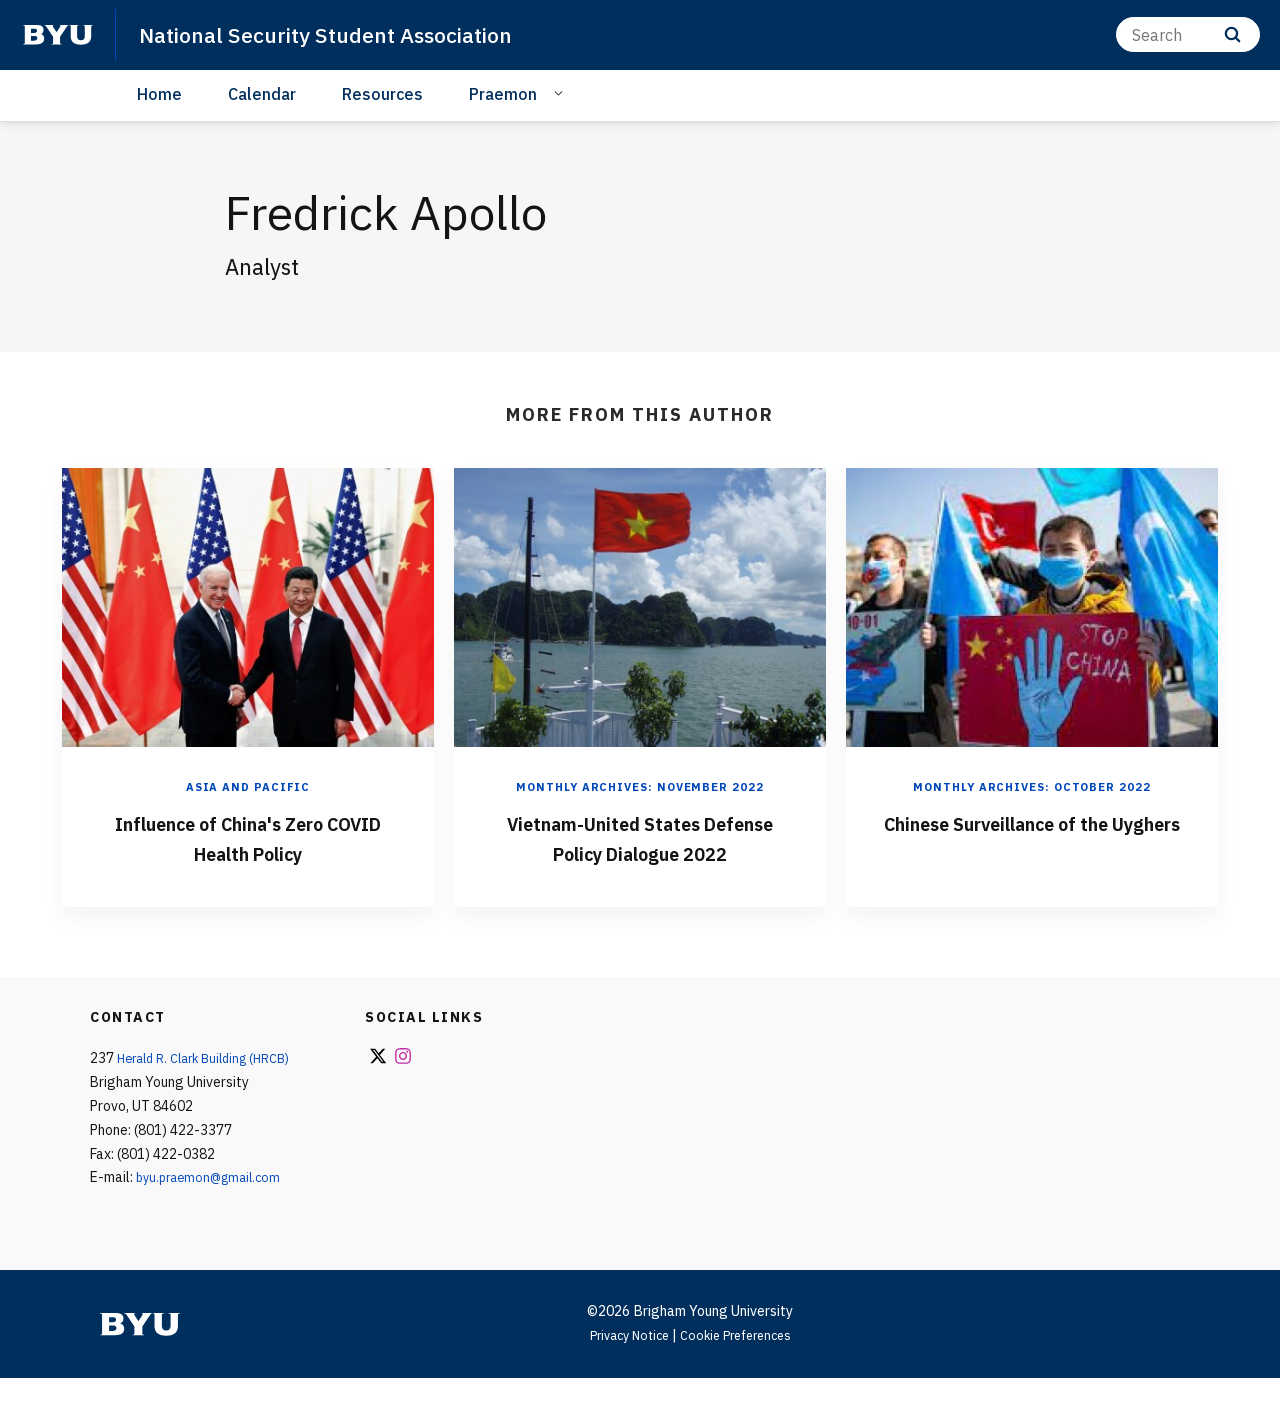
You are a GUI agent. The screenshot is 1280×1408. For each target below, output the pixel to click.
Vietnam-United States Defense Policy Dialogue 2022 (640, 851)
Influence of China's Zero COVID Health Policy (248, 836)
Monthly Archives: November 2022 (640, 786)
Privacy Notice (622, 1365)
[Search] (1188, 34)
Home (159, 94)
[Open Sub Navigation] (561, 93)
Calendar (262, 94)
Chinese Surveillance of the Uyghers (1032, 836)
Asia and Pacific (248, 786)
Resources (382, 94)
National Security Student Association (349, 34)
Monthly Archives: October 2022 (1032, 786)
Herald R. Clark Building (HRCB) (213, 1087)
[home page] (58, 35)
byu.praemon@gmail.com (214, 1207)
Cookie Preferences (741, 1365)
